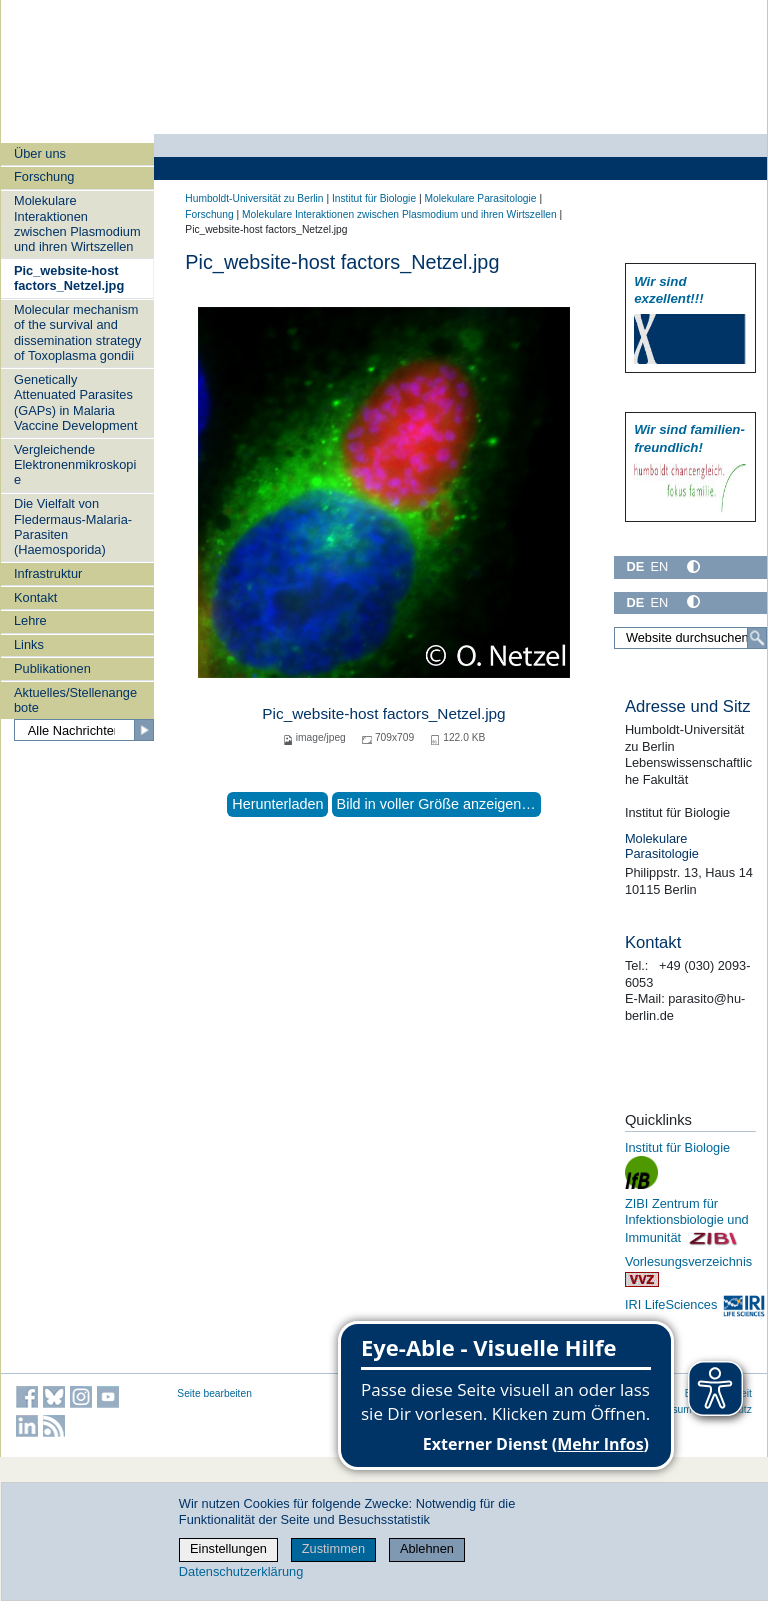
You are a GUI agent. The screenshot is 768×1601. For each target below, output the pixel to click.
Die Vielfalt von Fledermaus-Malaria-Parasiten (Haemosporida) (73, 526)
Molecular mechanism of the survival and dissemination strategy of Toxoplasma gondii (77, 332)
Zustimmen (333, 1548)
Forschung (44, 176)
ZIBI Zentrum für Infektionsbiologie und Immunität (687, 1220)
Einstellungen (228, 1548)
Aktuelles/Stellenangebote (75, 700)
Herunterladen (277, 804)
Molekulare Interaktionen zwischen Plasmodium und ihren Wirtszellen (77, 223)
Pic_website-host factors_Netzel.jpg (69, 278)
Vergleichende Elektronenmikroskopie (75, 465)
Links (29, 644)
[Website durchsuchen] (690, 638)
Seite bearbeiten (214, 1393)
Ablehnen (427, 1548)
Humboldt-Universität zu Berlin (254, 198)
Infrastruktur (48, 573)
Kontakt (35, 597)
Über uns (40, 153)
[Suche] (757, 638)
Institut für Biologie (374, 198)
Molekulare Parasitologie (480, 198)
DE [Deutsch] (635, 566)
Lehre (30, 620)
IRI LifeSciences (695, 1304)
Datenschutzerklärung (241, 1571)
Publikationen (52, 668)
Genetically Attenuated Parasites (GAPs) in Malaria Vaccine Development (76, 402)
